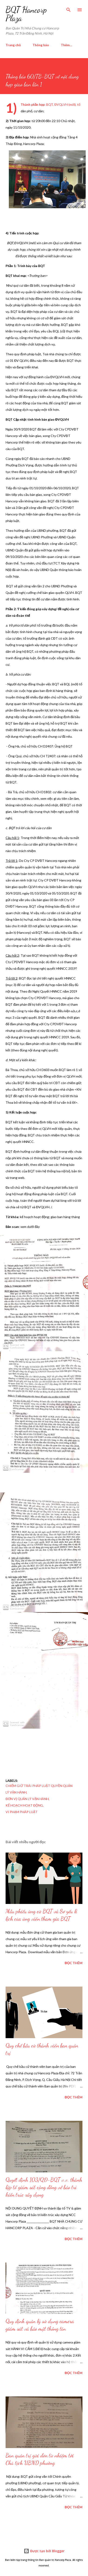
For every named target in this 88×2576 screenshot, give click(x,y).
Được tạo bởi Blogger (44, 2551)
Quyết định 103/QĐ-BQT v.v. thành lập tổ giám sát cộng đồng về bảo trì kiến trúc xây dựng (44, 2187)
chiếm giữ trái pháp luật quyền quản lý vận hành (39, 1789)
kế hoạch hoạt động (24, 1805)
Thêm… (66, 45)
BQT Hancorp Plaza (26, 14)
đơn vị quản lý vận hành (27, 1799)
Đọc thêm (73, 1963)
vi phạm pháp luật (22, 1812)
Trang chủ (13, 45)
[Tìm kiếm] (68, 8)
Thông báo (41, 45)
